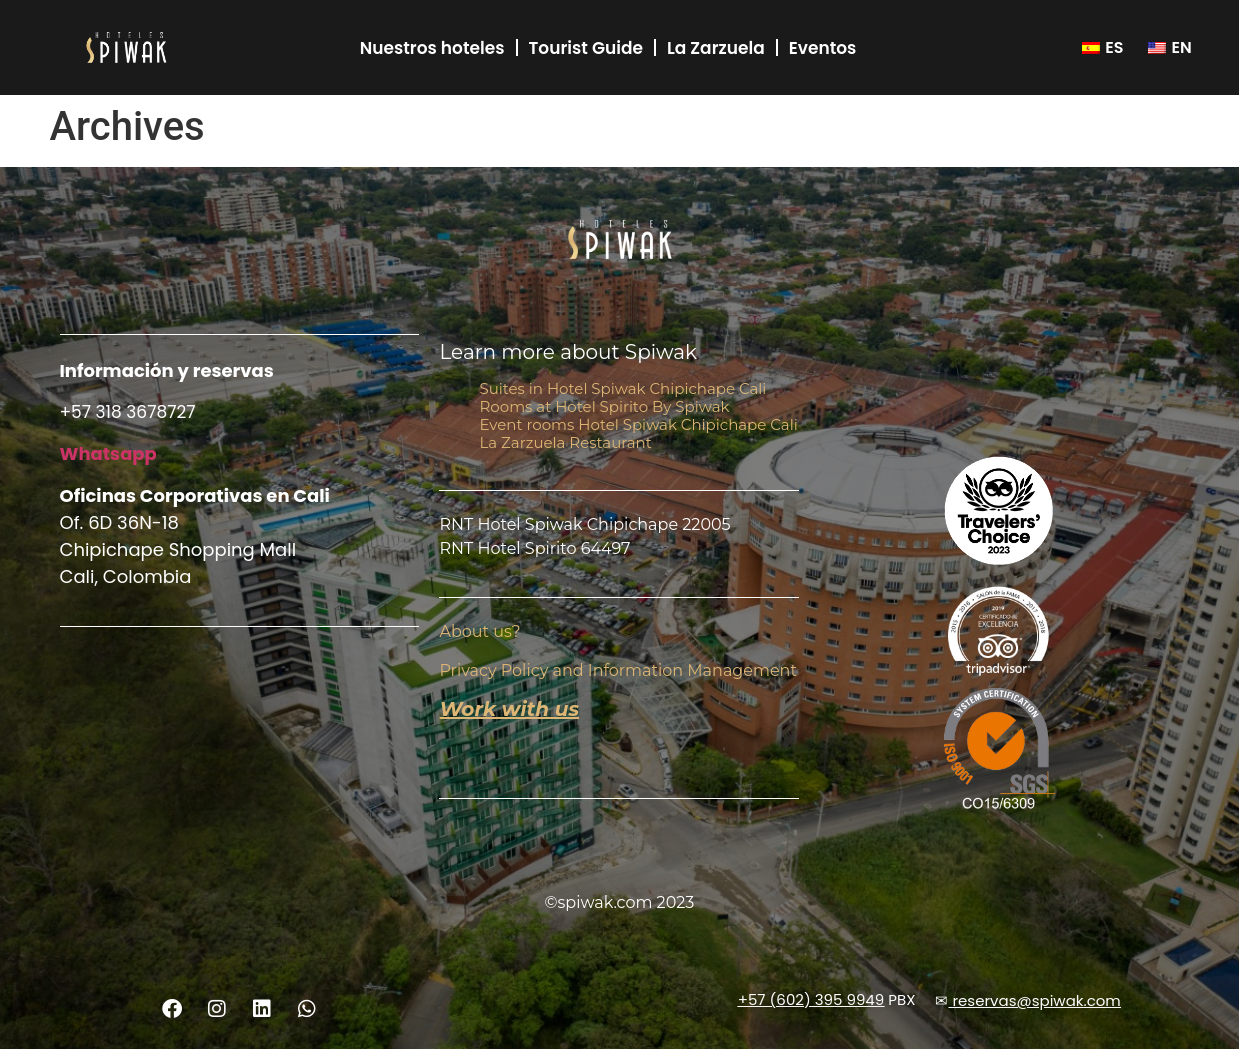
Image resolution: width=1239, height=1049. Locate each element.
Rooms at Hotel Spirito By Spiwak (604, 406)
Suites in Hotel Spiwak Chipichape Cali (622, 388)
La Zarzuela (716, 48)
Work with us (509, 709)
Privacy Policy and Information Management (617, 670)
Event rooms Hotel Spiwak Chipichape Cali (638, 424)
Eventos (823, 48)
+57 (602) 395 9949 (811, 999)
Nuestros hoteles (432, 48)
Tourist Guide (586, 48)
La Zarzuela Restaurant (565, 442)
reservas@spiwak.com (1036, 1001)
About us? (479, 632)
